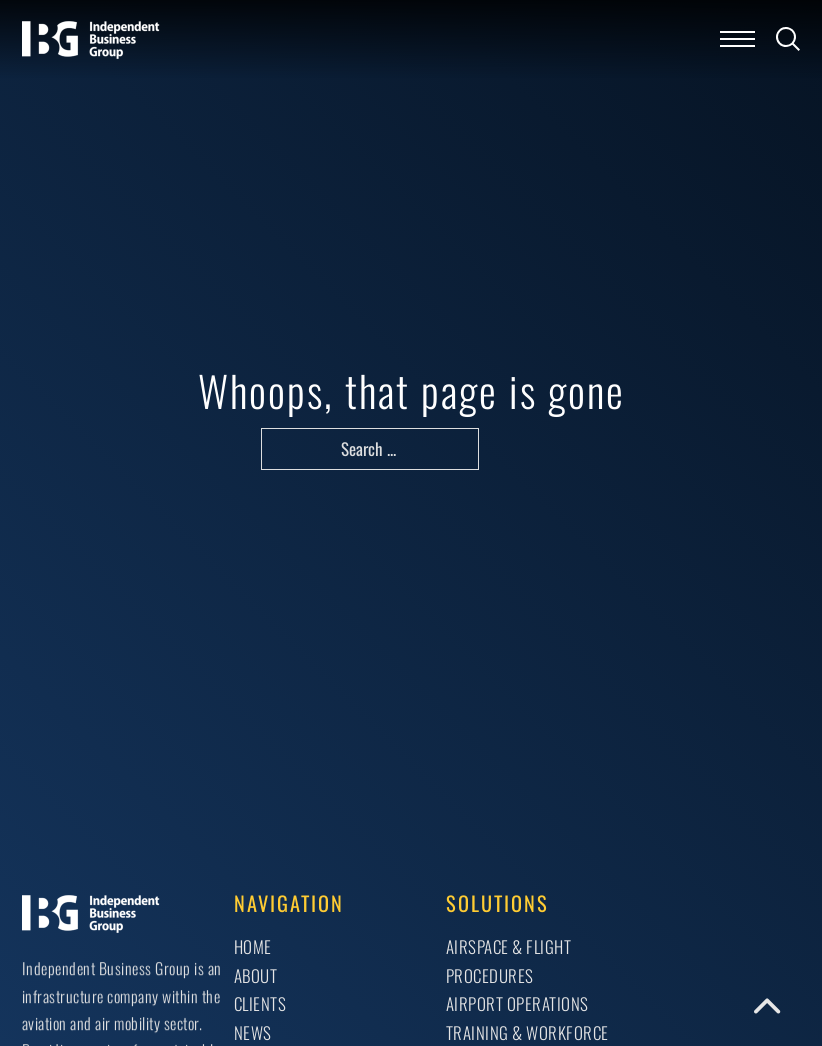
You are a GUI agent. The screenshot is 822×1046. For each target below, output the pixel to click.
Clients (260, 1003)
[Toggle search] (788, 39)
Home (253, 946)
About (256, 975)
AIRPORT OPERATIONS (517, 1003)
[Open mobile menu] (737, 39)
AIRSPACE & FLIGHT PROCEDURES (509, 961)
